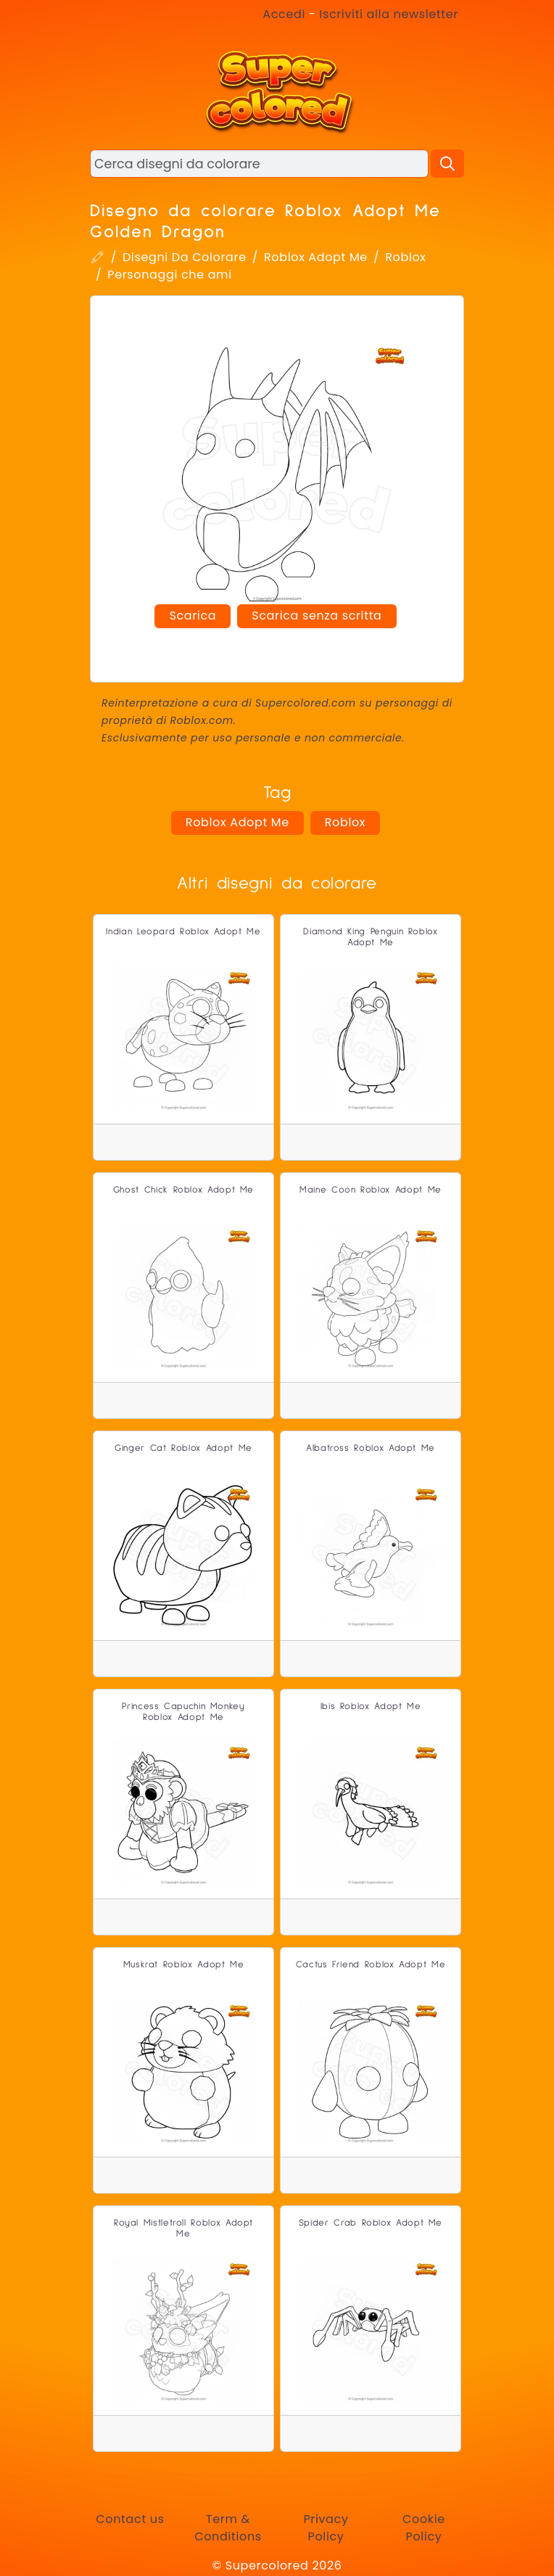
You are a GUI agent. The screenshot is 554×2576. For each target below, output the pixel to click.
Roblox (405, 257)
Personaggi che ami (169, 274)
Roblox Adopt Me (316, 257)
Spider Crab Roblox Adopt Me (370, 2223)
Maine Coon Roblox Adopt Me (370, 1190)
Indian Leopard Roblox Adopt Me (183, 932)
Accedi (283, 14)
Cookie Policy (423, 2528)
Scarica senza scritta (316, 615)
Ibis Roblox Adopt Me (371, 1706)
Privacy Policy (325, 2528)
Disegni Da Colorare (185, 257)
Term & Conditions (228, 2528)
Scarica (192, 615)
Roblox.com (201, 720)
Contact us (130, 2519)
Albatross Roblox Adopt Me (370, 1448)
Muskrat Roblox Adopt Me (183, 1965)
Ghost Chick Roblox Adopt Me (183, 1190)
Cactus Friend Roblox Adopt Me (371, 1965)
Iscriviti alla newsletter (388, 14)
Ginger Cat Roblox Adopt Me (183, 1448)
